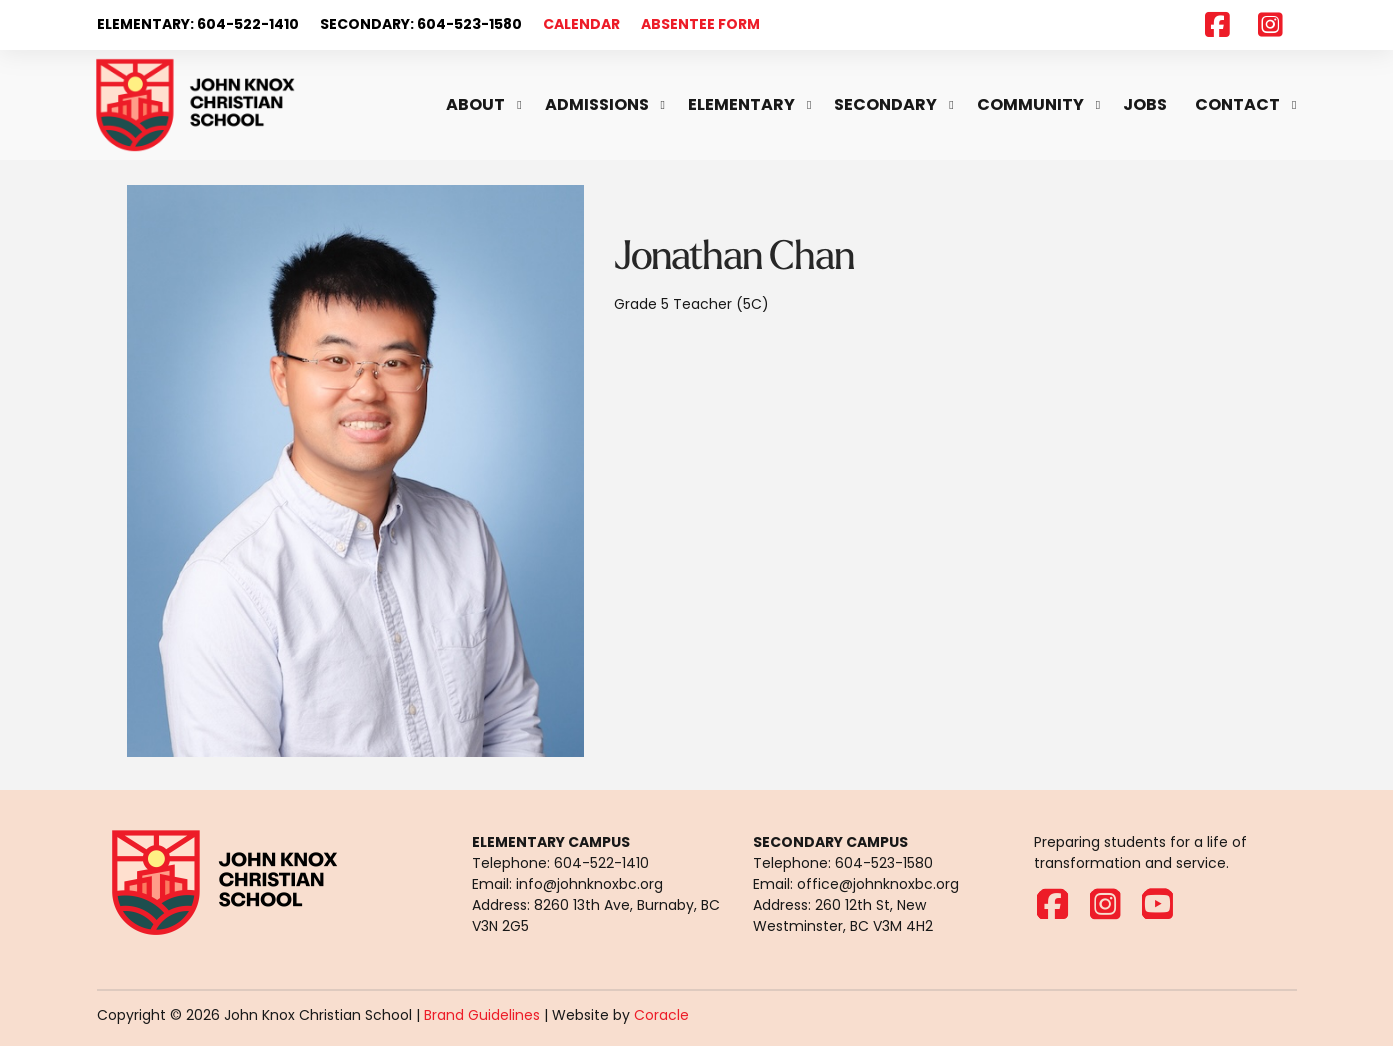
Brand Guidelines (482, 1015)
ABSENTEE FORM (700, 24)
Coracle (661, 1015)
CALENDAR (581, 24)
